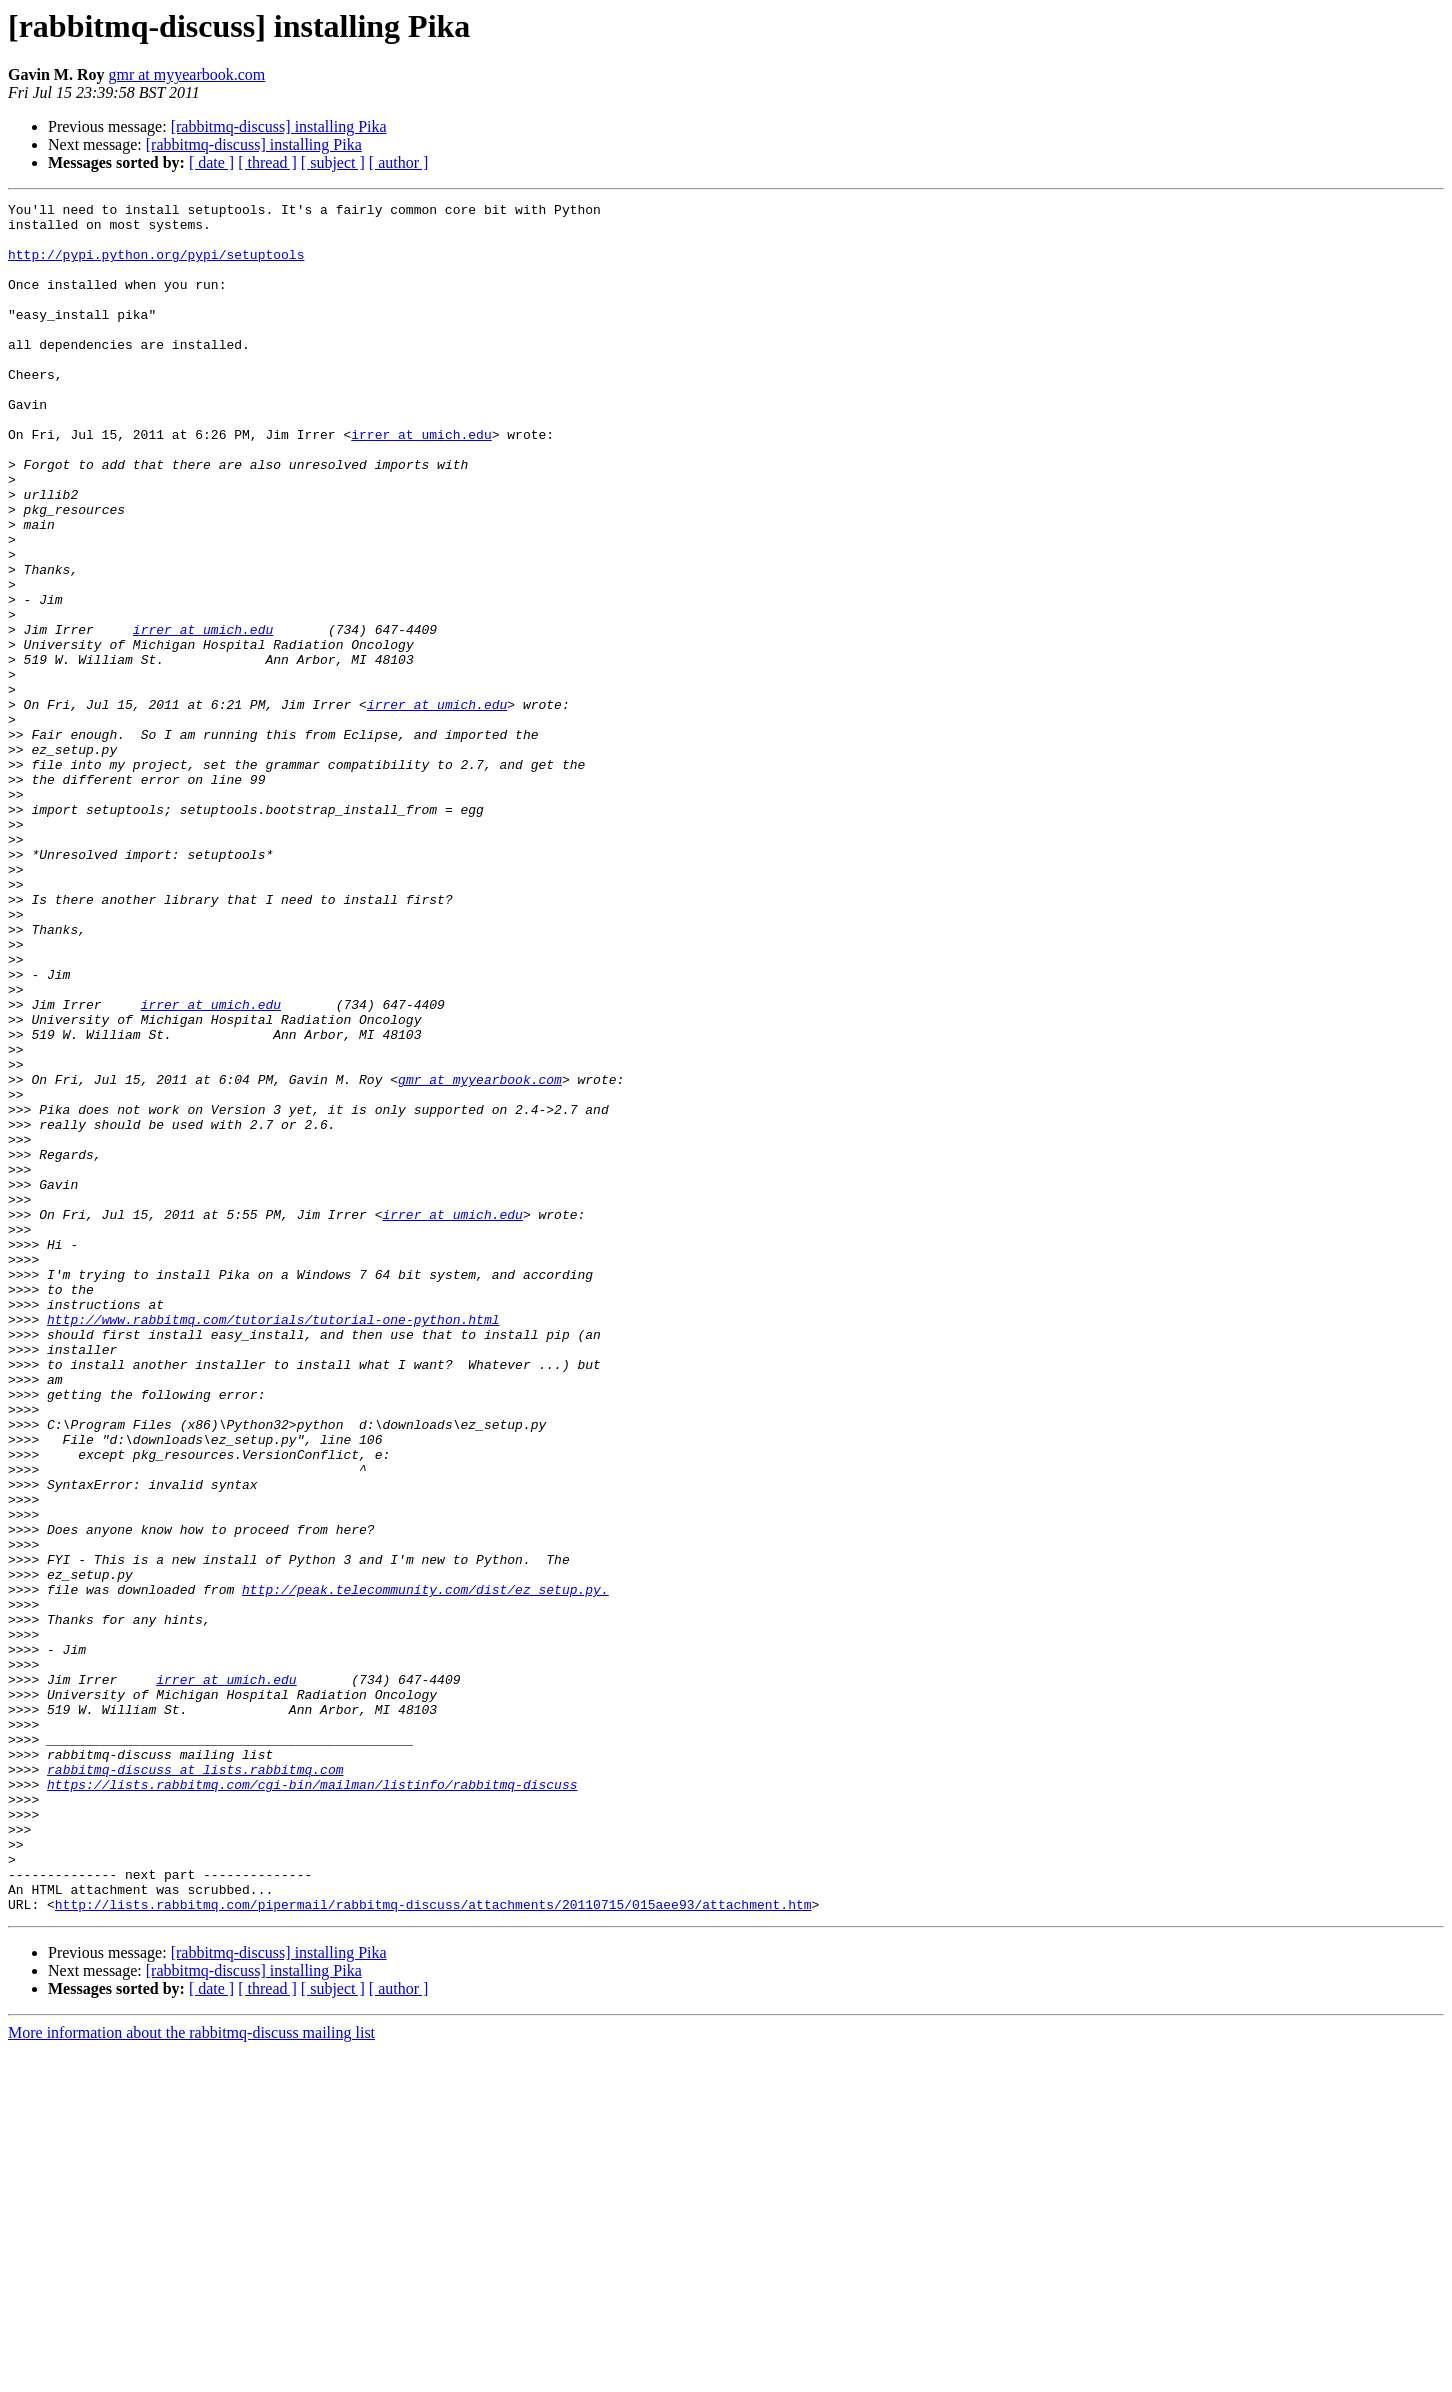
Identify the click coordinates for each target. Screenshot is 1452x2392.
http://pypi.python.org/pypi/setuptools (156, 266)
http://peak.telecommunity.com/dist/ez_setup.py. (425, 1868)
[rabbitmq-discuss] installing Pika (279, 126)
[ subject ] (333, 162)
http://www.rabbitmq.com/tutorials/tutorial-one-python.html (273, 1544)
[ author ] (399, 162)
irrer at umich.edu (421, 482)
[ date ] (211, 162)
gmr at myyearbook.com (186, 74)
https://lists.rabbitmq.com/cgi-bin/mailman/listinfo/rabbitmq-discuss (312, 2102)
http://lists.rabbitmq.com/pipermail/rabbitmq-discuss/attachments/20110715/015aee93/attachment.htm (433, 2246)
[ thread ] (267, 162)
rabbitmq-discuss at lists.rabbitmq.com (195, 2084)
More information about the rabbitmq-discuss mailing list (191, 2374)
